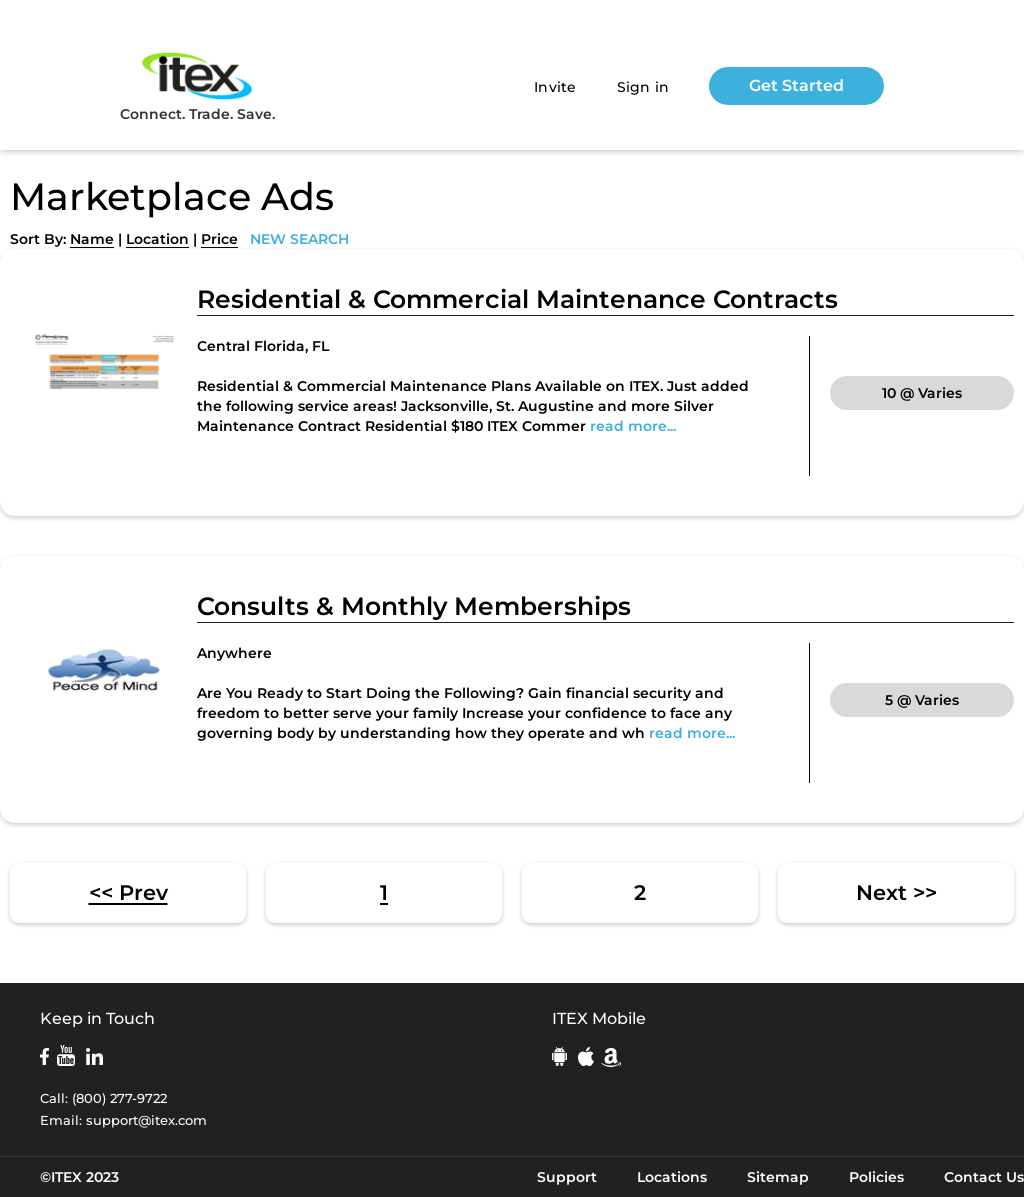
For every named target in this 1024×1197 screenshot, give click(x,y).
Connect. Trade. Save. (197, 85)
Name (92, 239)
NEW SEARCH (299, 239)
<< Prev (128, 892)
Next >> (896, 892)
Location (157, 239)
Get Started (796, 85)
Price (219, 239)
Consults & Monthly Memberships (414, 606)
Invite (555, 87)
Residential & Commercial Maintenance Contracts (517, 299)
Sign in (643, 87)
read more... (633, 426)
